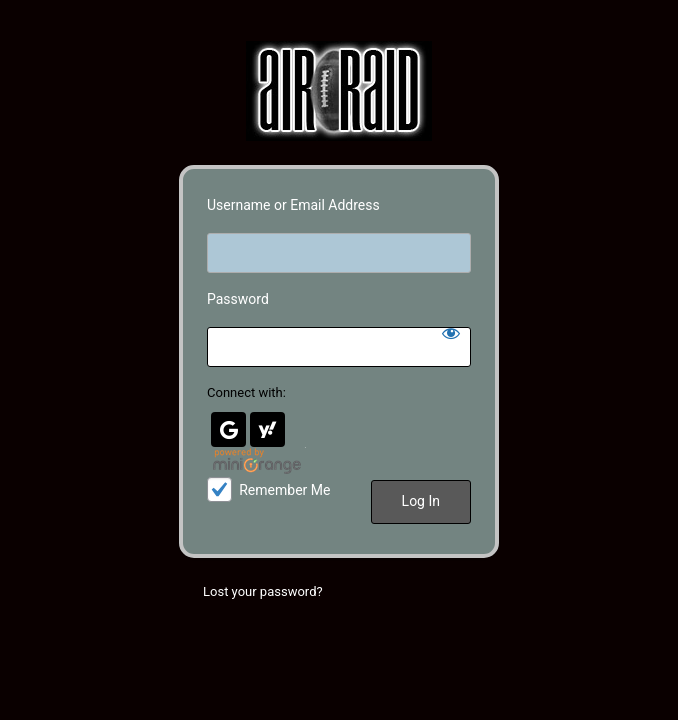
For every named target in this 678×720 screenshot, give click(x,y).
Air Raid (339, 91)
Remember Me (284, 490)
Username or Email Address (293, 205)
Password (238, 299)
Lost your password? (263, 591)
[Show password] (451, 333)
